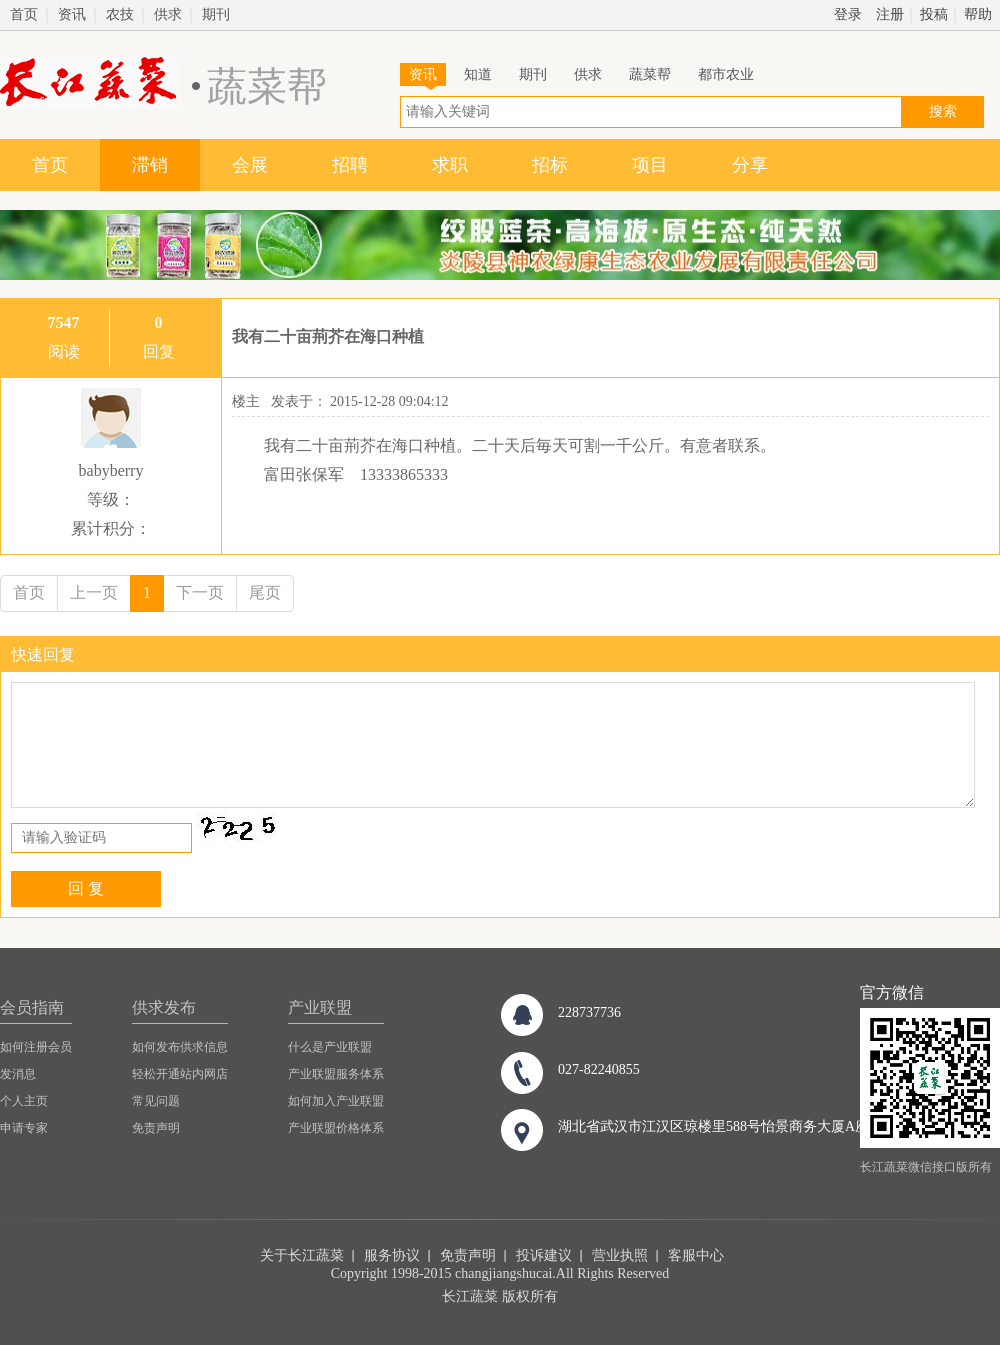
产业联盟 (320, 1007)
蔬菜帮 (650, 74)
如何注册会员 (36, 1047)
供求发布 (164, 1007)
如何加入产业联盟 (336, 1101)
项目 (650, 165)
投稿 (934, 14)
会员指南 (32, 1007)
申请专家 (24, 1128)
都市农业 (726, 74)
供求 (168, 14)
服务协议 (392, 1255)
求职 (450, 165)
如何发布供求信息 (180, 1047)
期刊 (216, 14)
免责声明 (156, 1128)
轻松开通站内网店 (180, 1074)
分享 (750, 165)
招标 (550, 165)
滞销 (150, 165)
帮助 (978, 14)
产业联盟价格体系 (336, 1128)
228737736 (589, 1012)
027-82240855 (599, 1069)
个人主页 (24, 1101)
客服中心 (696, 1255)
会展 (250, 165)
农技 (120, 14)
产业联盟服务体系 (336, 1074)
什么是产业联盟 (330, 1047)
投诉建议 (544, 1255)
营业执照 (620, 1255)
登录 (848, 14)
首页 (24, 14)
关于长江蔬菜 (302, 1255)
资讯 (72, 14)
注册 (890, 14)
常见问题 (156, 1101)
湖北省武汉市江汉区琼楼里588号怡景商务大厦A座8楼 (724, 1126)
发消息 (18, 1074)
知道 (478, 74)
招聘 (350, 165)
